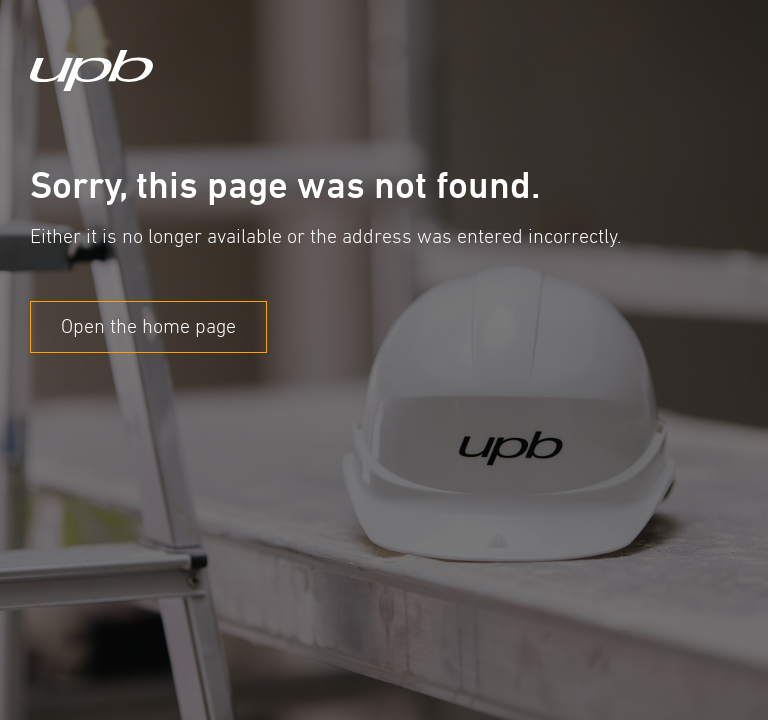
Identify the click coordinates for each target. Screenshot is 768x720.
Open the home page (148, 326)
